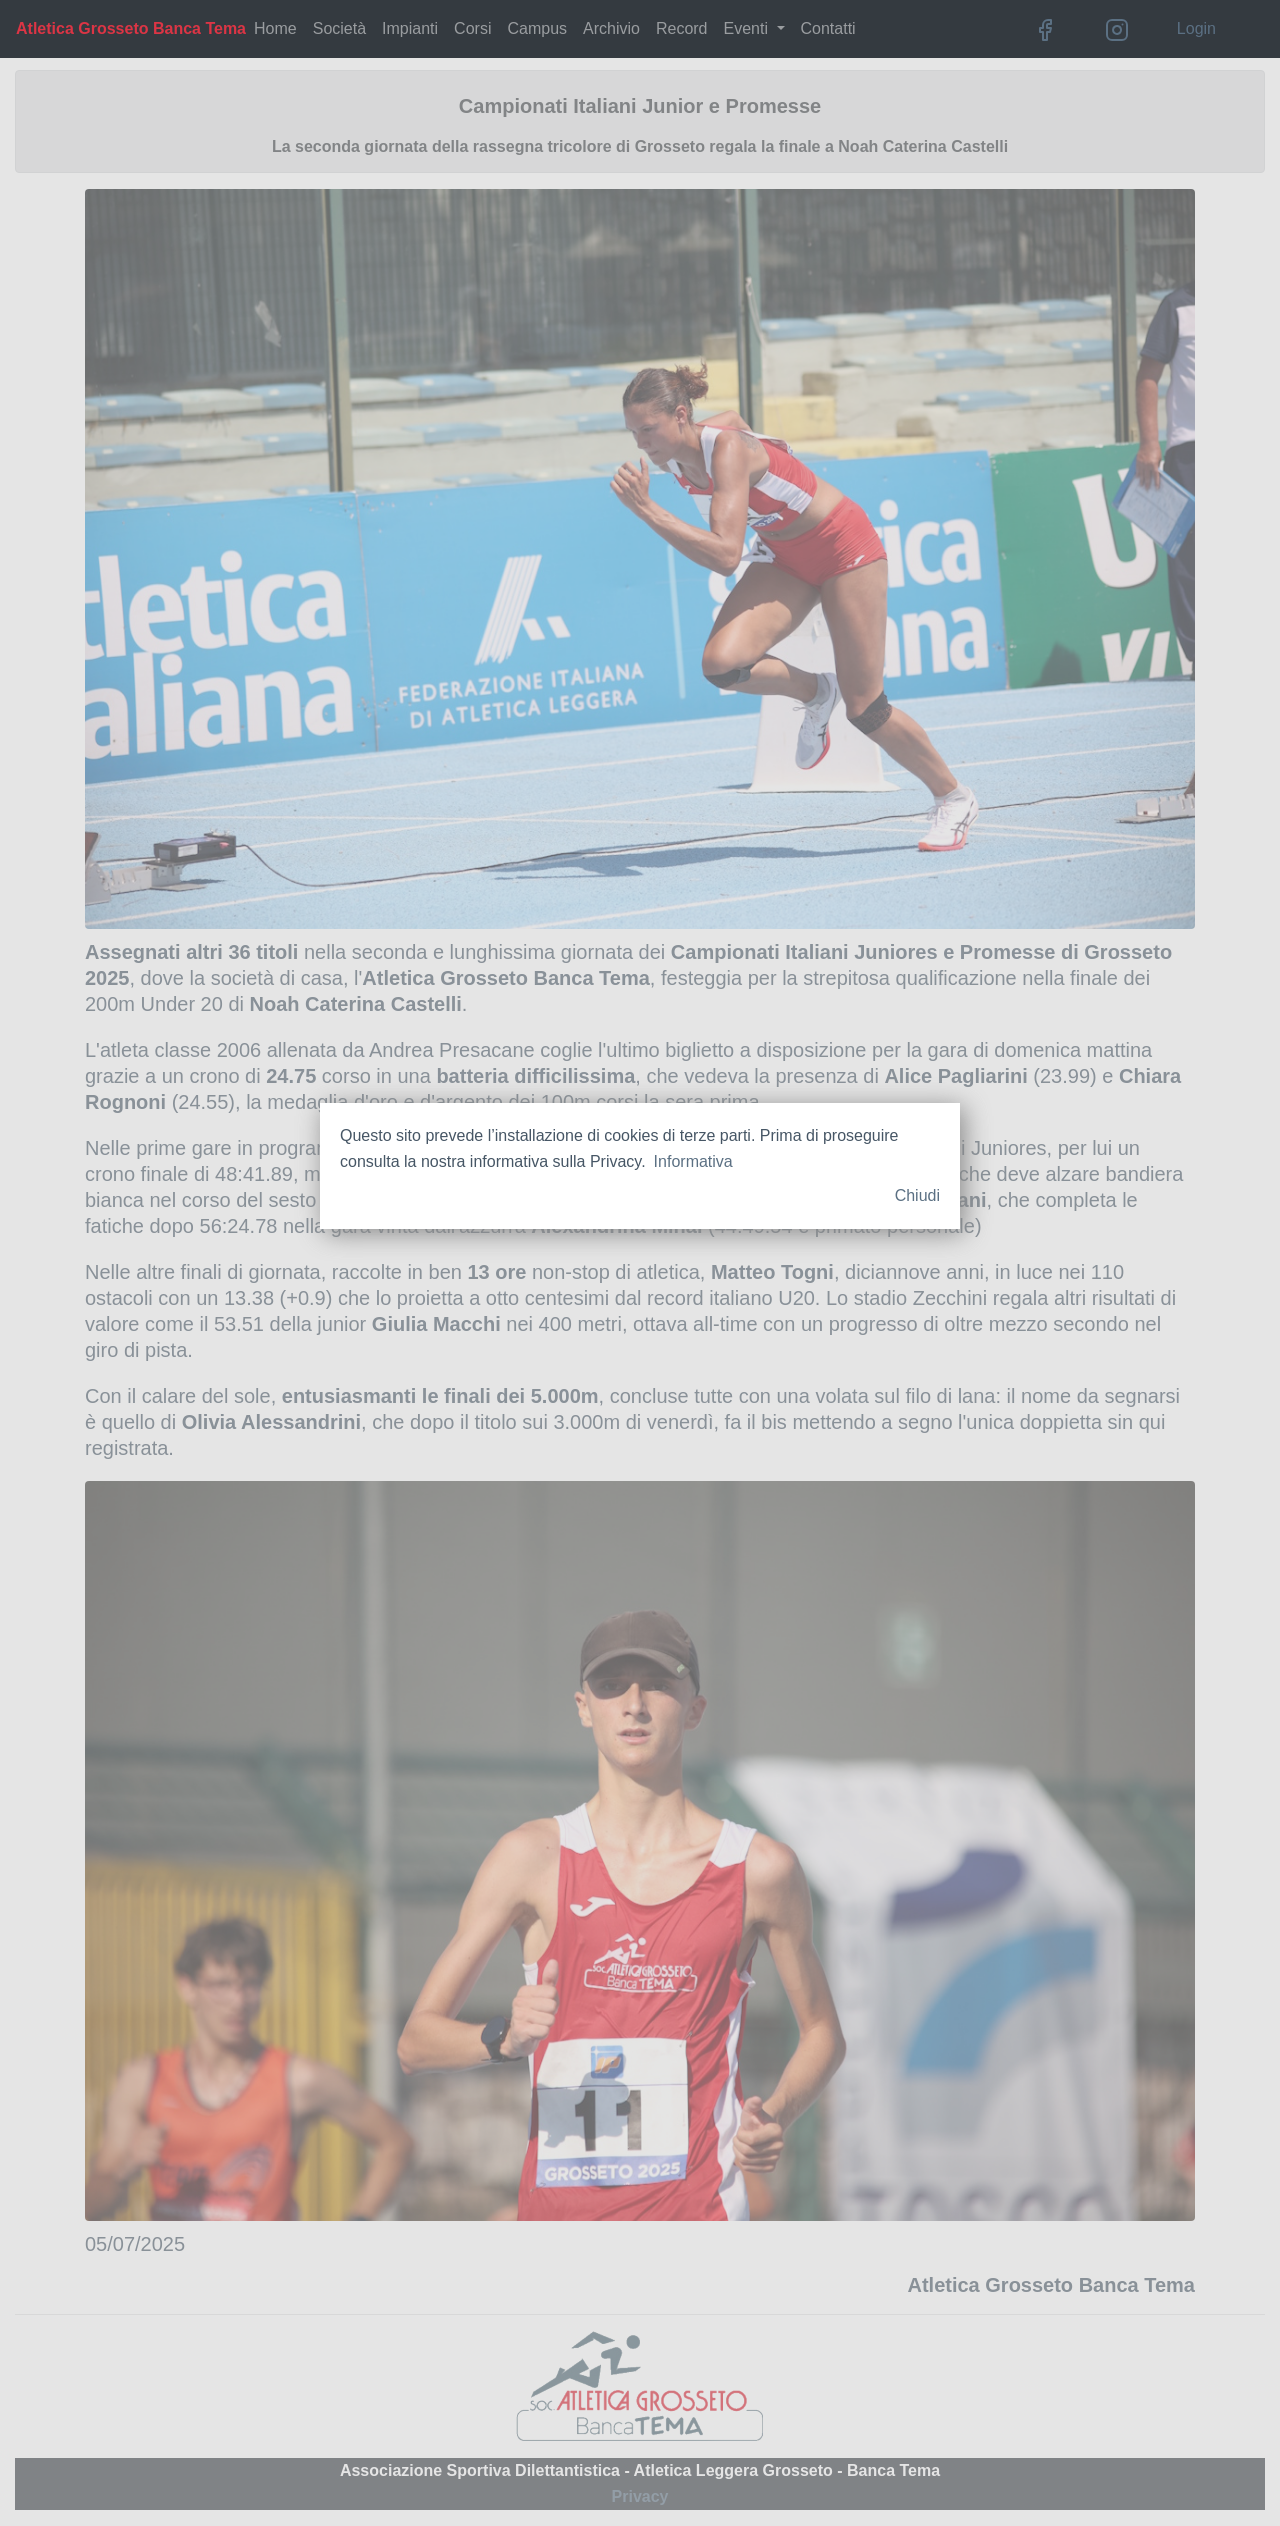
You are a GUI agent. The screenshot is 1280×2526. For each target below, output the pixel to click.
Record (682, 28)
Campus (537, 28)
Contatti (828, 28)
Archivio (611, 28)
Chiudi (917, 1195)
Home (275, 28)
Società (339, 28)
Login (1196, 28)
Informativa (693, 1161)
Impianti (410, 28)
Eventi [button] (748, 28)
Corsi (472, 28)
